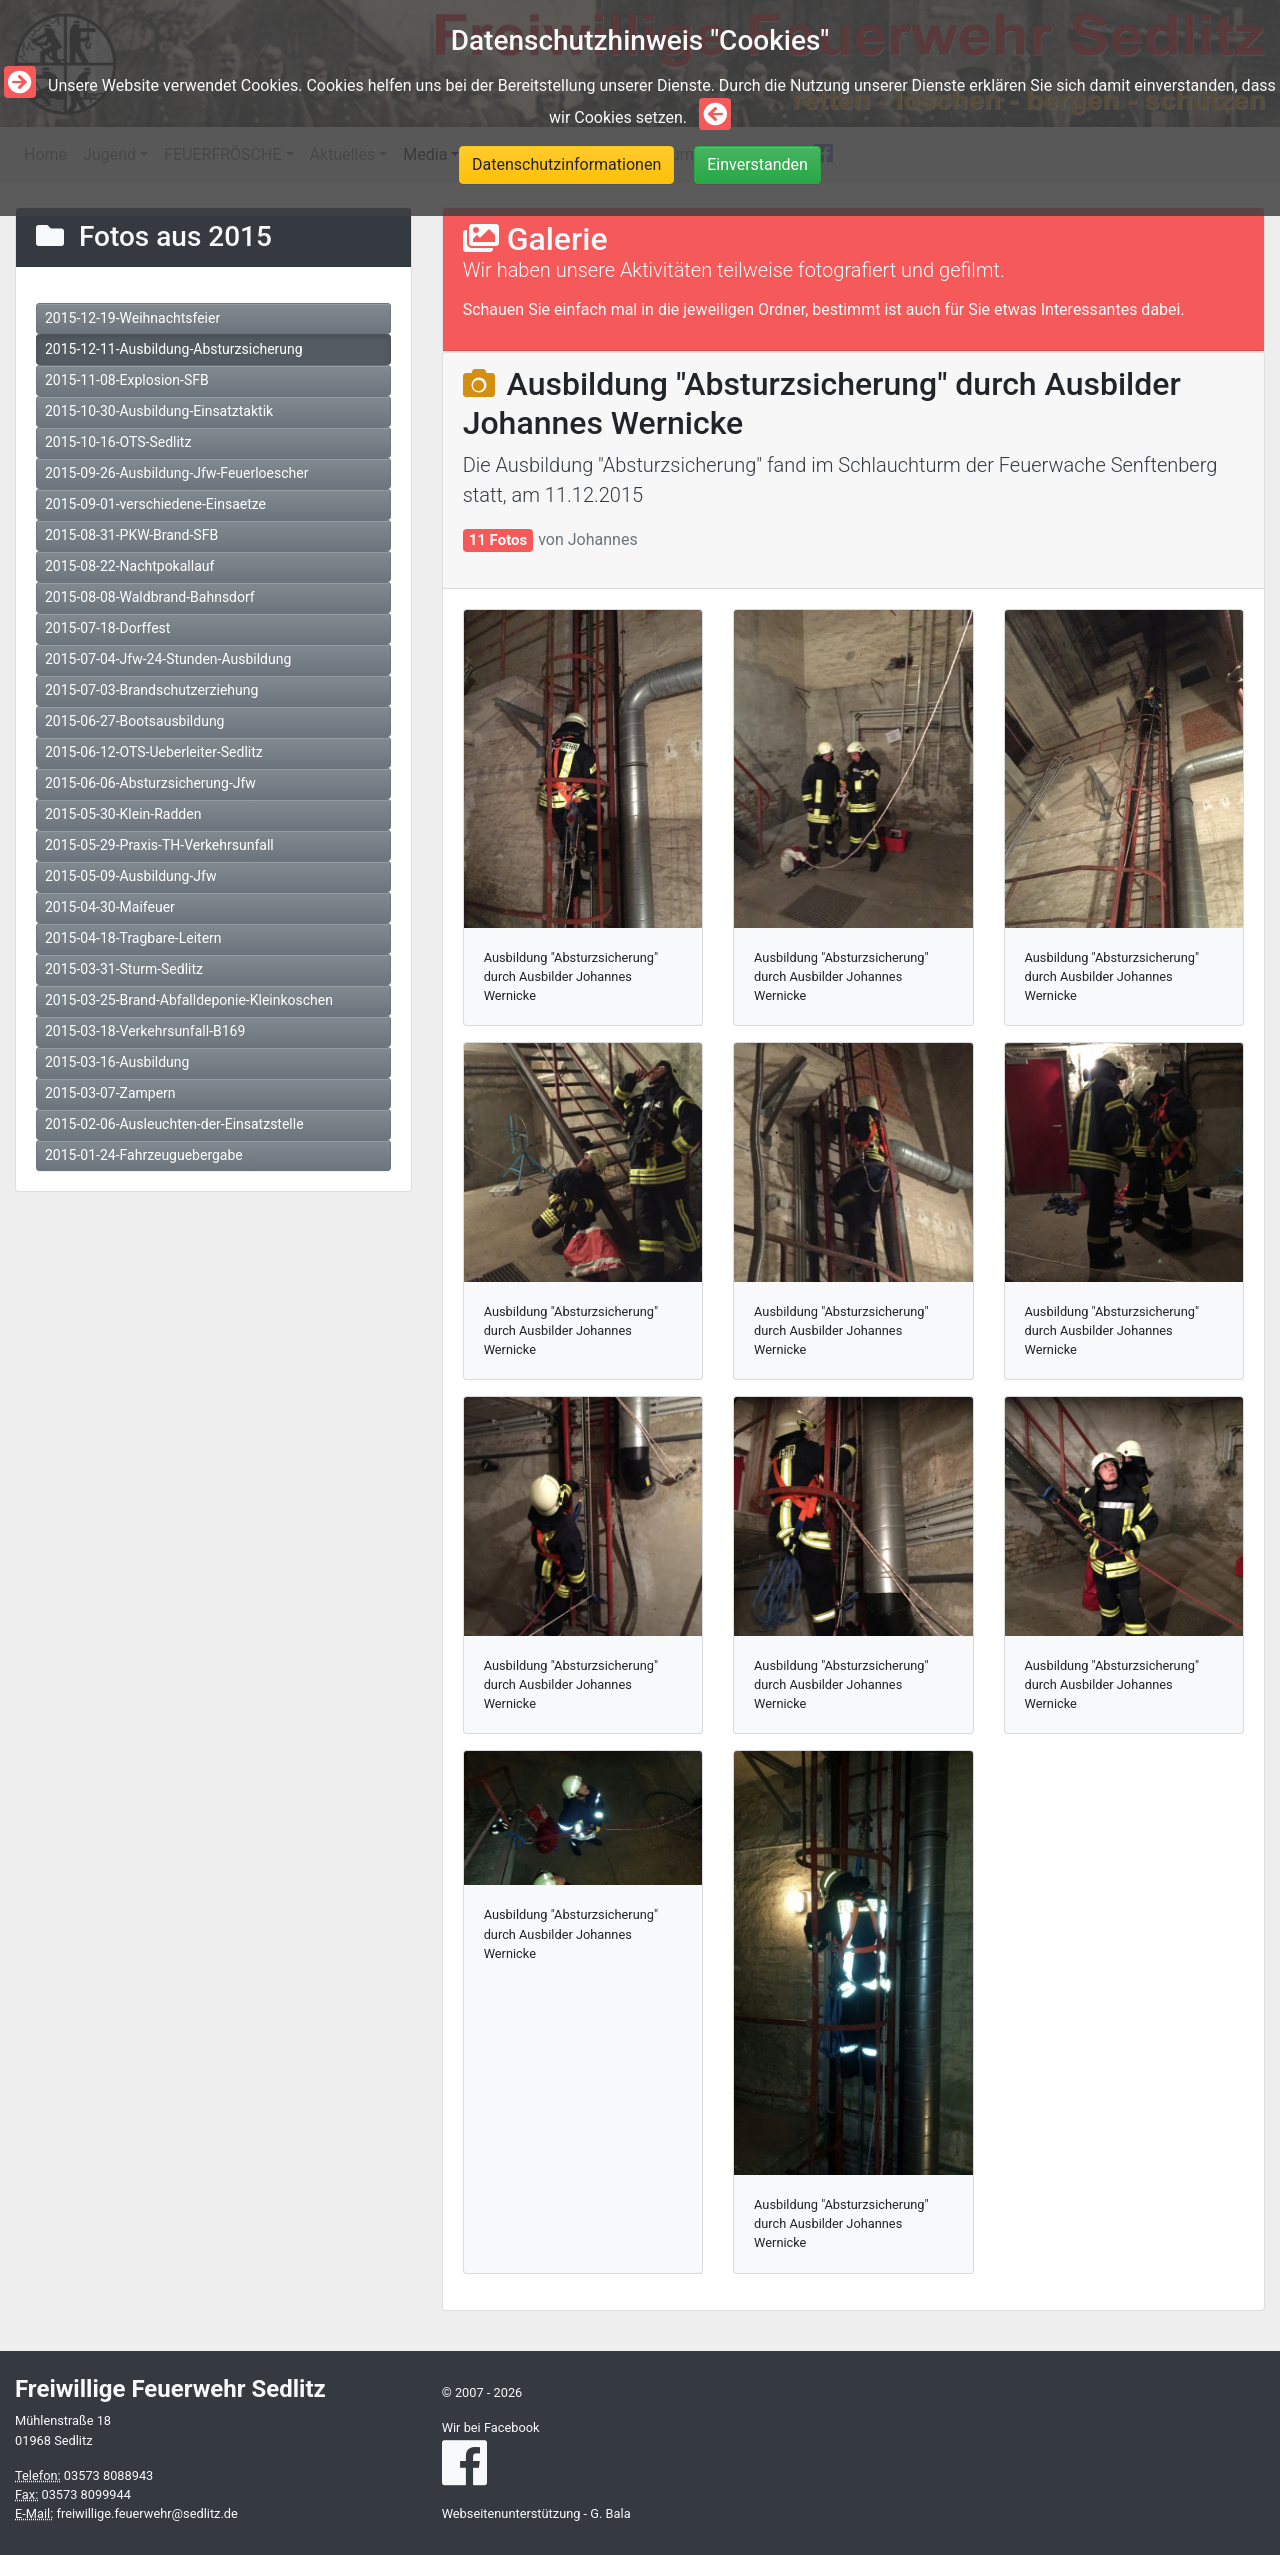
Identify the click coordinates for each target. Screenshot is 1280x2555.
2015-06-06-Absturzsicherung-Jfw (150, 783)
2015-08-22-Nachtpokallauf (129, 566)
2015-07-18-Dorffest (107, 628)
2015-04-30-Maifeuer (110, 907)
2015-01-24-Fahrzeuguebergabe (144, 1155)
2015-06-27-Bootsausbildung (134, 721)
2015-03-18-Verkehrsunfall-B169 (145, 1031)
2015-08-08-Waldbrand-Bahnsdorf (150, 597)
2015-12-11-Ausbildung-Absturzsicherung (174, 349)
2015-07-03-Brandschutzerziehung (151, 690)
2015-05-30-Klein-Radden (123, 814)
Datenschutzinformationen (566, 164)
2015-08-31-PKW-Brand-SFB (131, 535)
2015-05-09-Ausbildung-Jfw (130, 876)
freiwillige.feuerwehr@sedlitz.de (146, 2513)
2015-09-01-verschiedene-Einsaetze (155, 504)
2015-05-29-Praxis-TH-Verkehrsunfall (159, 845)
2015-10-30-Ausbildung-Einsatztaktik (159, 411)
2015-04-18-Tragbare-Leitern (133, 938)
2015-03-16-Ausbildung (117, 1062)
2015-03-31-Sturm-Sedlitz (124, 969)
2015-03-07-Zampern (110, 1093)
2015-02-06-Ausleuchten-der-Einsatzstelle (174, 1124)
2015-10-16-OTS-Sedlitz (118, 442)
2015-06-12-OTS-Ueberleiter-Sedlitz (154, 752)
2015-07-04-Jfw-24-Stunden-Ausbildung (168, 659)
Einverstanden (757, 164)
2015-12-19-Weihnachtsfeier (132, 318)
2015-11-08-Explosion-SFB (127, 380)
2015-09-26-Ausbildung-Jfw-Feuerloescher (176, 473)
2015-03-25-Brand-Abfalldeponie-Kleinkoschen (189, 1000)
